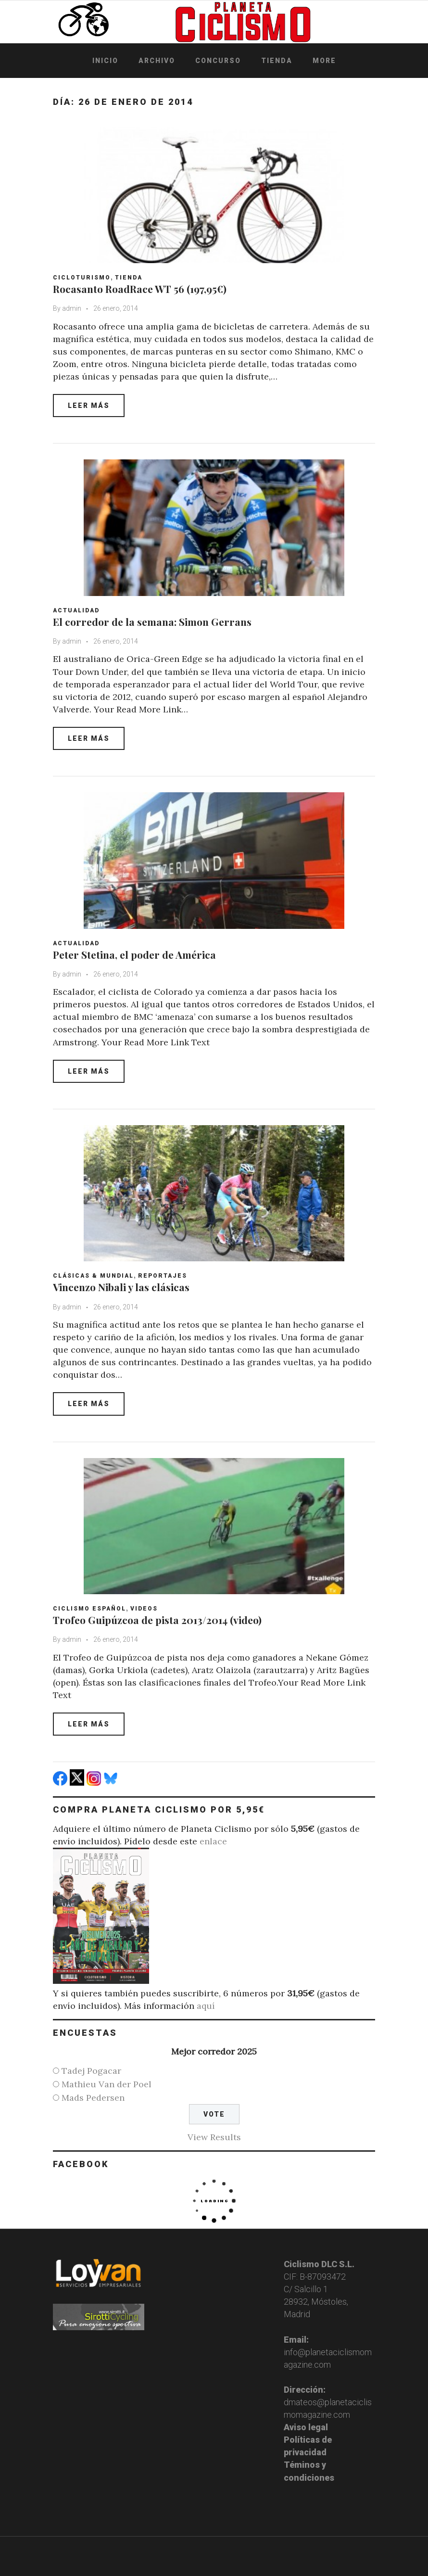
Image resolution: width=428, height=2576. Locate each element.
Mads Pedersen (93, 2097)
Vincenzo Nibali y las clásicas (121, 1287)
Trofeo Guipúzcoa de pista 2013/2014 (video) (157, 1619)
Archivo (156, 60)
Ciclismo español (89, 1608)
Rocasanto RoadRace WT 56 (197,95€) (140, 288)
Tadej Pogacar (91, 2070)
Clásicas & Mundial (93, 1275)
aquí (206, 2005)
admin (71, 308)
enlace (213, 1841)
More (324, 60)
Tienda (276, 60)
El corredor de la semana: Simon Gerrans (152, 621)
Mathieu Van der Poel (106, 2084)
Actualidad (76, 610)
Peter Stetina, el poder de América (134, 954)
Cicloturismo (82, 277)
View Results (214, 2137)
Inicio (105, 60)
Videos (144, 1608)
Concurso (218, 60)
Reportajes (162, 1275)
